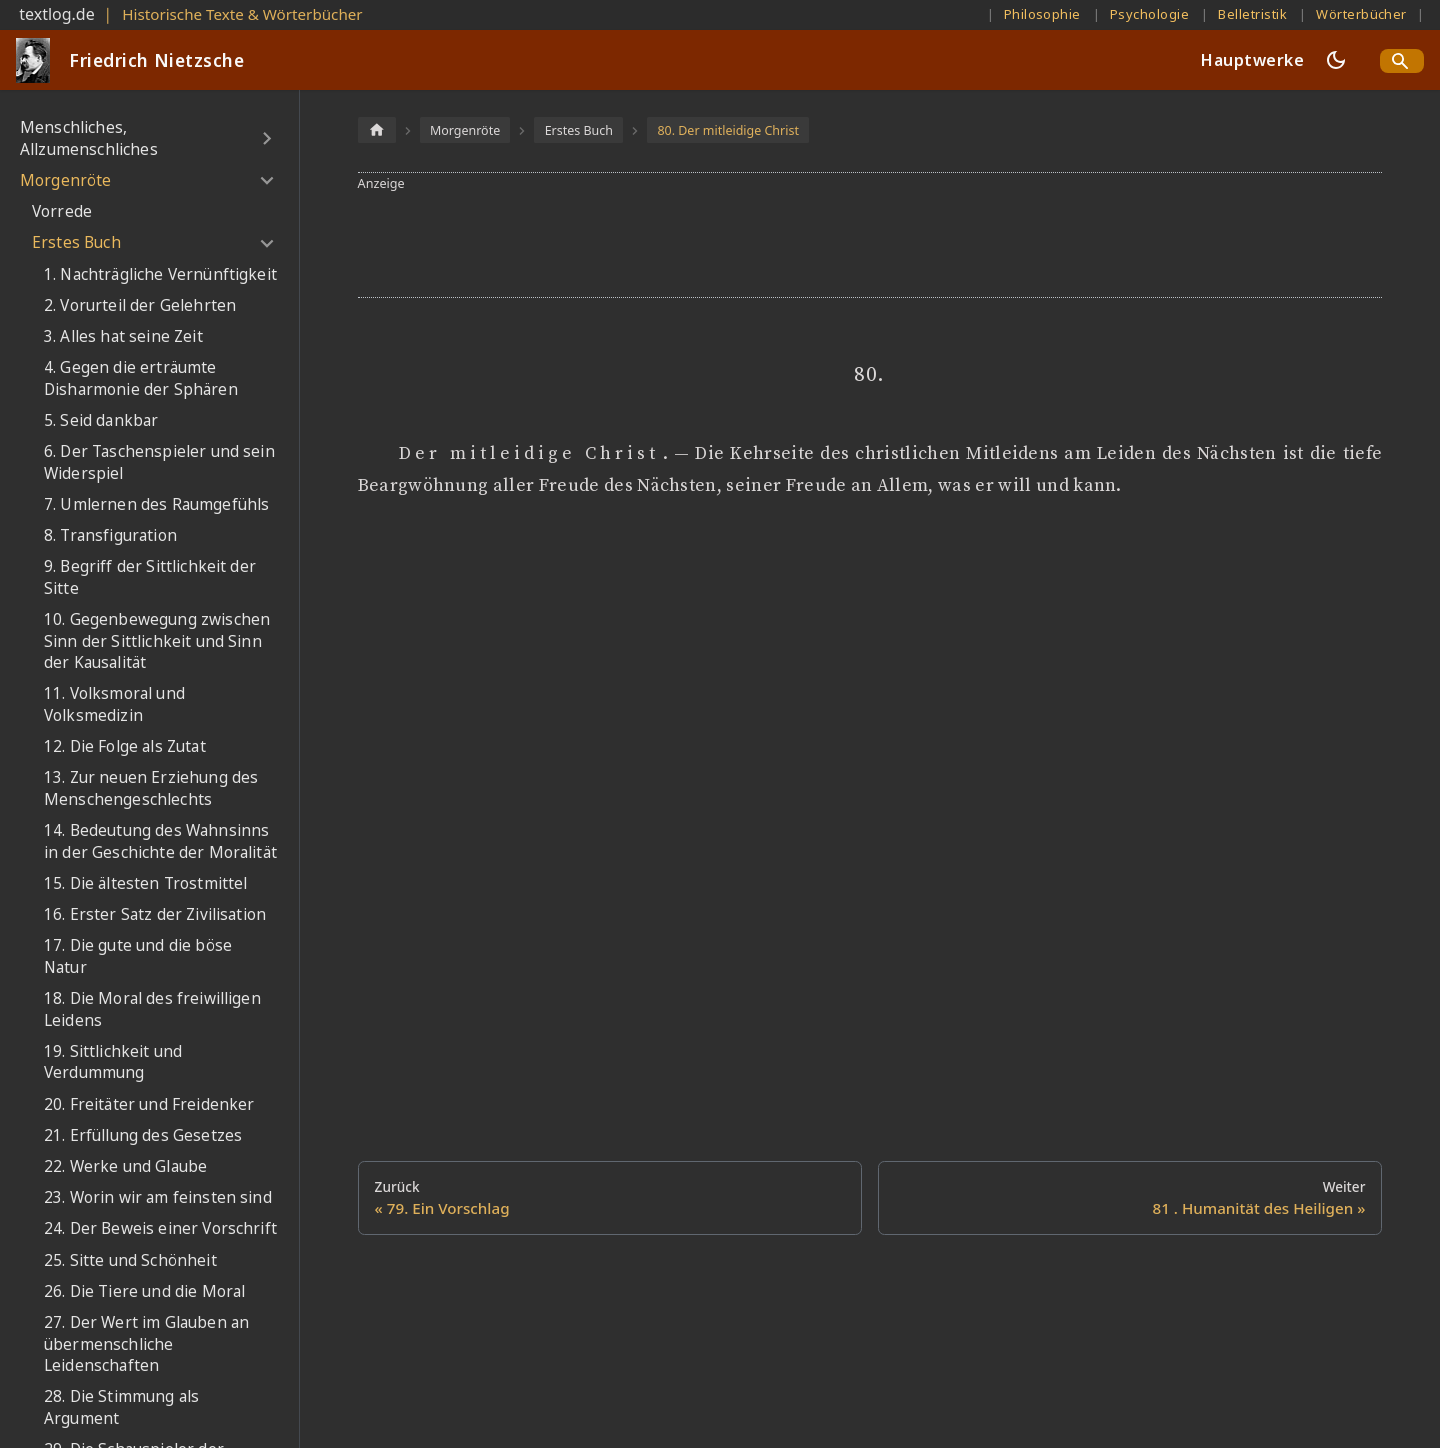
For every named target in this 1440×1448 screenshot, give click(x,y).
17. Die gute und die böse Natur (138, 956)
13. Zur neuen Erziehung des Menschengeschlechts (151, 788)
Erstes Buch (76, 242)
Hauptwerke (1252, 60)
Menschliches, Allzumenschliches (89, 138)
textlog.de (57, 14)
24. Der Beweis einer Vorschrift (160, 1228)
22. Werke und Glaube (125, 1166)
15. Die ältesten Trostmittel (145, 883)
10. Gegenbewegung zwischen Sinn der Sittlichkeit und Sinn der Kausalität (157, 641)
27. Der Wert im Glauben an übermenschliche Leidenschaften (146, 1344)
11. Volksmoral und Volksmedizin (114, 704)
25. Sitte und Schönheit (130, 1260)
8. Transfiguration (110, 535)
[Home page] (377, 129)
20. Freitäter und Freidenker (149, 1104)
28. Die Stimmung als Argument (121, 1407)
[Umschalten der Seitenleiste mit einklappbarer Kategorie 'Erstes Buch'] (266, 243)
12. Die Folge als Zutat (125, 746)
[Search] (1402, 61)
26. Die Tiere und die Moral (144, 1291)
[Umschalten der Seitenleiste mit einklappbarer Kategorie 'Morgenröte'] (266, 181)
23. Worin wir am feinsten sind (158, 1197)
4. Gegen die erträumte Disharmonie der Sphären (141, 378)
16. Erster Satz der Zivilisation (155, 914)
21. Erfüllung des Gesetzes (143, 1135)
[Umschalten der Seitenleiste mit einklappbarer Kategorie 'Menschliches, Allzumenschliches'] (266, 138)
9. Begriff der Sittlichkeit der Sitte (150, 577)
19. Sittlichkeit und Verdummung (113, 1062)
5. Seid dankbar (101, 420)
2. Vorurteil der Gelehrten (140, 305)
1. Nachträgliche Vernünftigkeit (160, 274)
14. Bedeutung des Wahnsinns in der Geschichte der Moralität (160, 841)
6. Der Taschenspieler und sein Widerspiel (159, 462)
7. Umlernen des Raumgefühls (156, 504)
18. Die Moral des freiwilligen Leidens (152, 1009)
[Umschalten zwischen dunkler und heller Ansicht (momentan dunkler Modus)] (1336, 60)
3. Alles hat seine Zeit (123, 336)
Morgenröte (66, 180)
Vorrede (62, 211)
